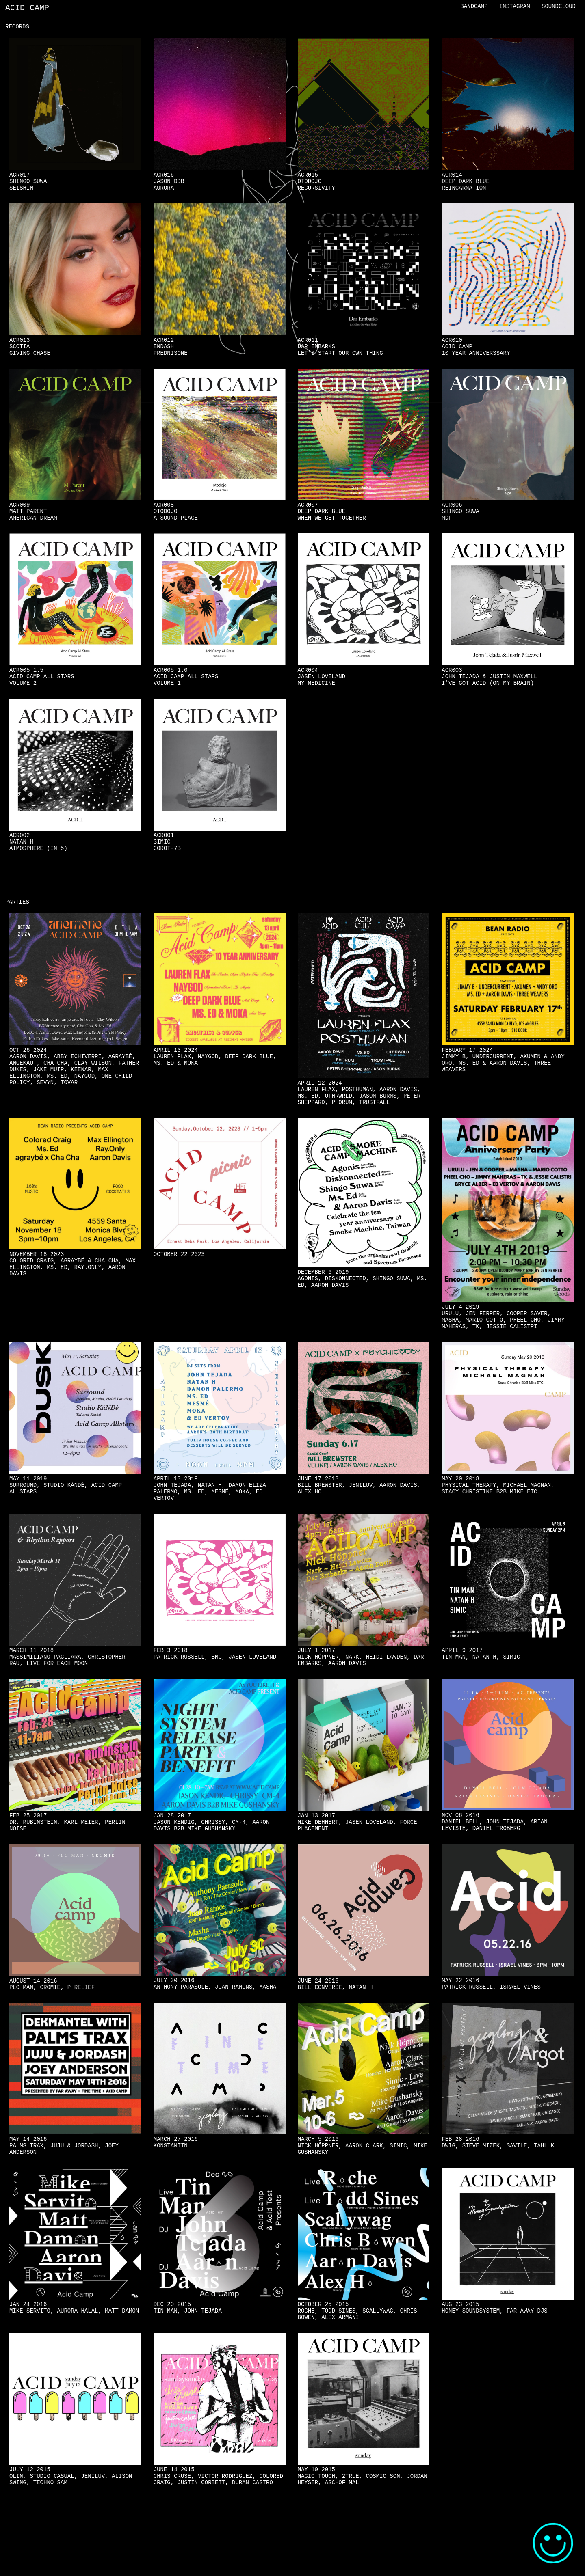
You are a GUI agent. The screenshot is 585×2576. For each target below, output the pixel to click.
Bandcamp (474, 7)
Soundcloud (559, 7)
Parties (17, 930)
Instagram (514, 7)
